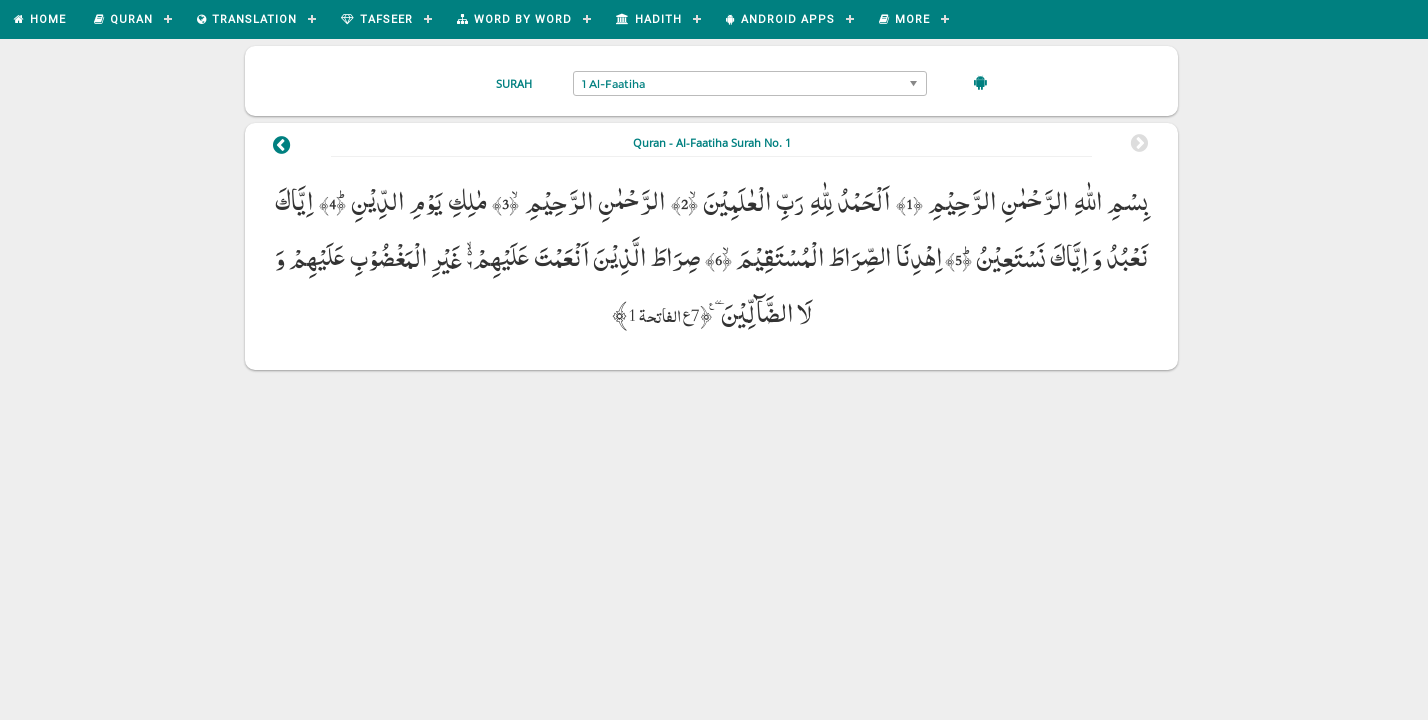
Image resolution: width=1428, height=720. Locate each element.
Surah (514, 83)
